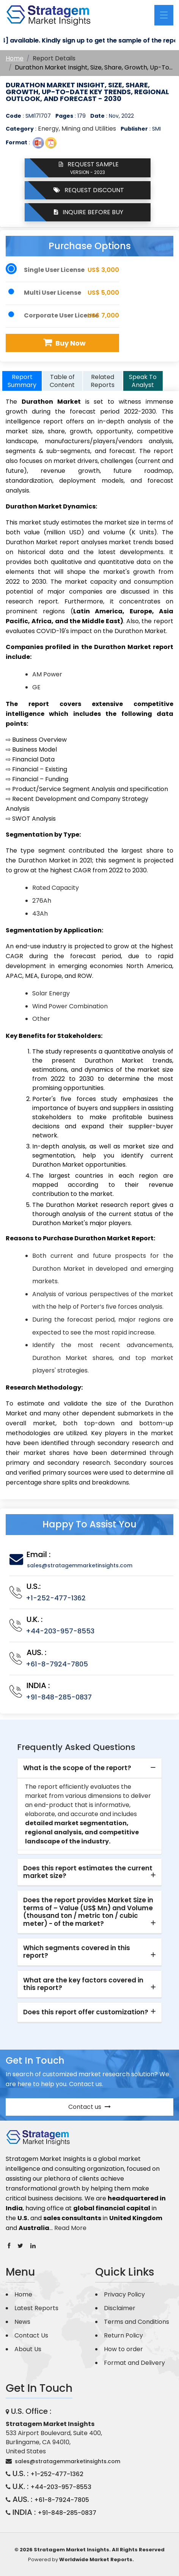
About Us (27, 2349)
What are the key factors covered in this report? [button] (83, 1984)
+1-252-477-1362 (56, 1598)
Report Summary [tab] (22, 381)
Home (15, 58)
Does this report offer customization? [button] (85, 2012)
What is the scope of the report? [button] (77, 1767)
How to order (123, 2349)
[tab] (89, 1768)
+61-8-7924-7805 (57, 1664)
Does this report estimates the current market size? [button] (87, 1872)
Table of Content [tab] (62, 381)
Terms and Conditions (136, 2321)
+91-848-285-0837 (59, 1697)
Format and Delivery (134, 2362)
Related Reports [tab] (103, 381)
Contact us (89, 2106)
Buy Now (63, 343)
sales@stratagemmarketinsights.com (79, 1565)
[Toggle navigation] (163, 15)
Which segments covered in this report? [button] (76, 1951)
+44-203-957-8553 (60, 1631)
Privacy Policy (124, 2294)
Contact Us (31, 2335)
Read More (70, 2228)
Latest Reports (36, 2308)
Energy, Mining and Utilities (77, 128)
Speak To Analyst (143, 381)
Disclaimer (119, 2308)
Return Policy (123, 2335)
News (22, 2321)
